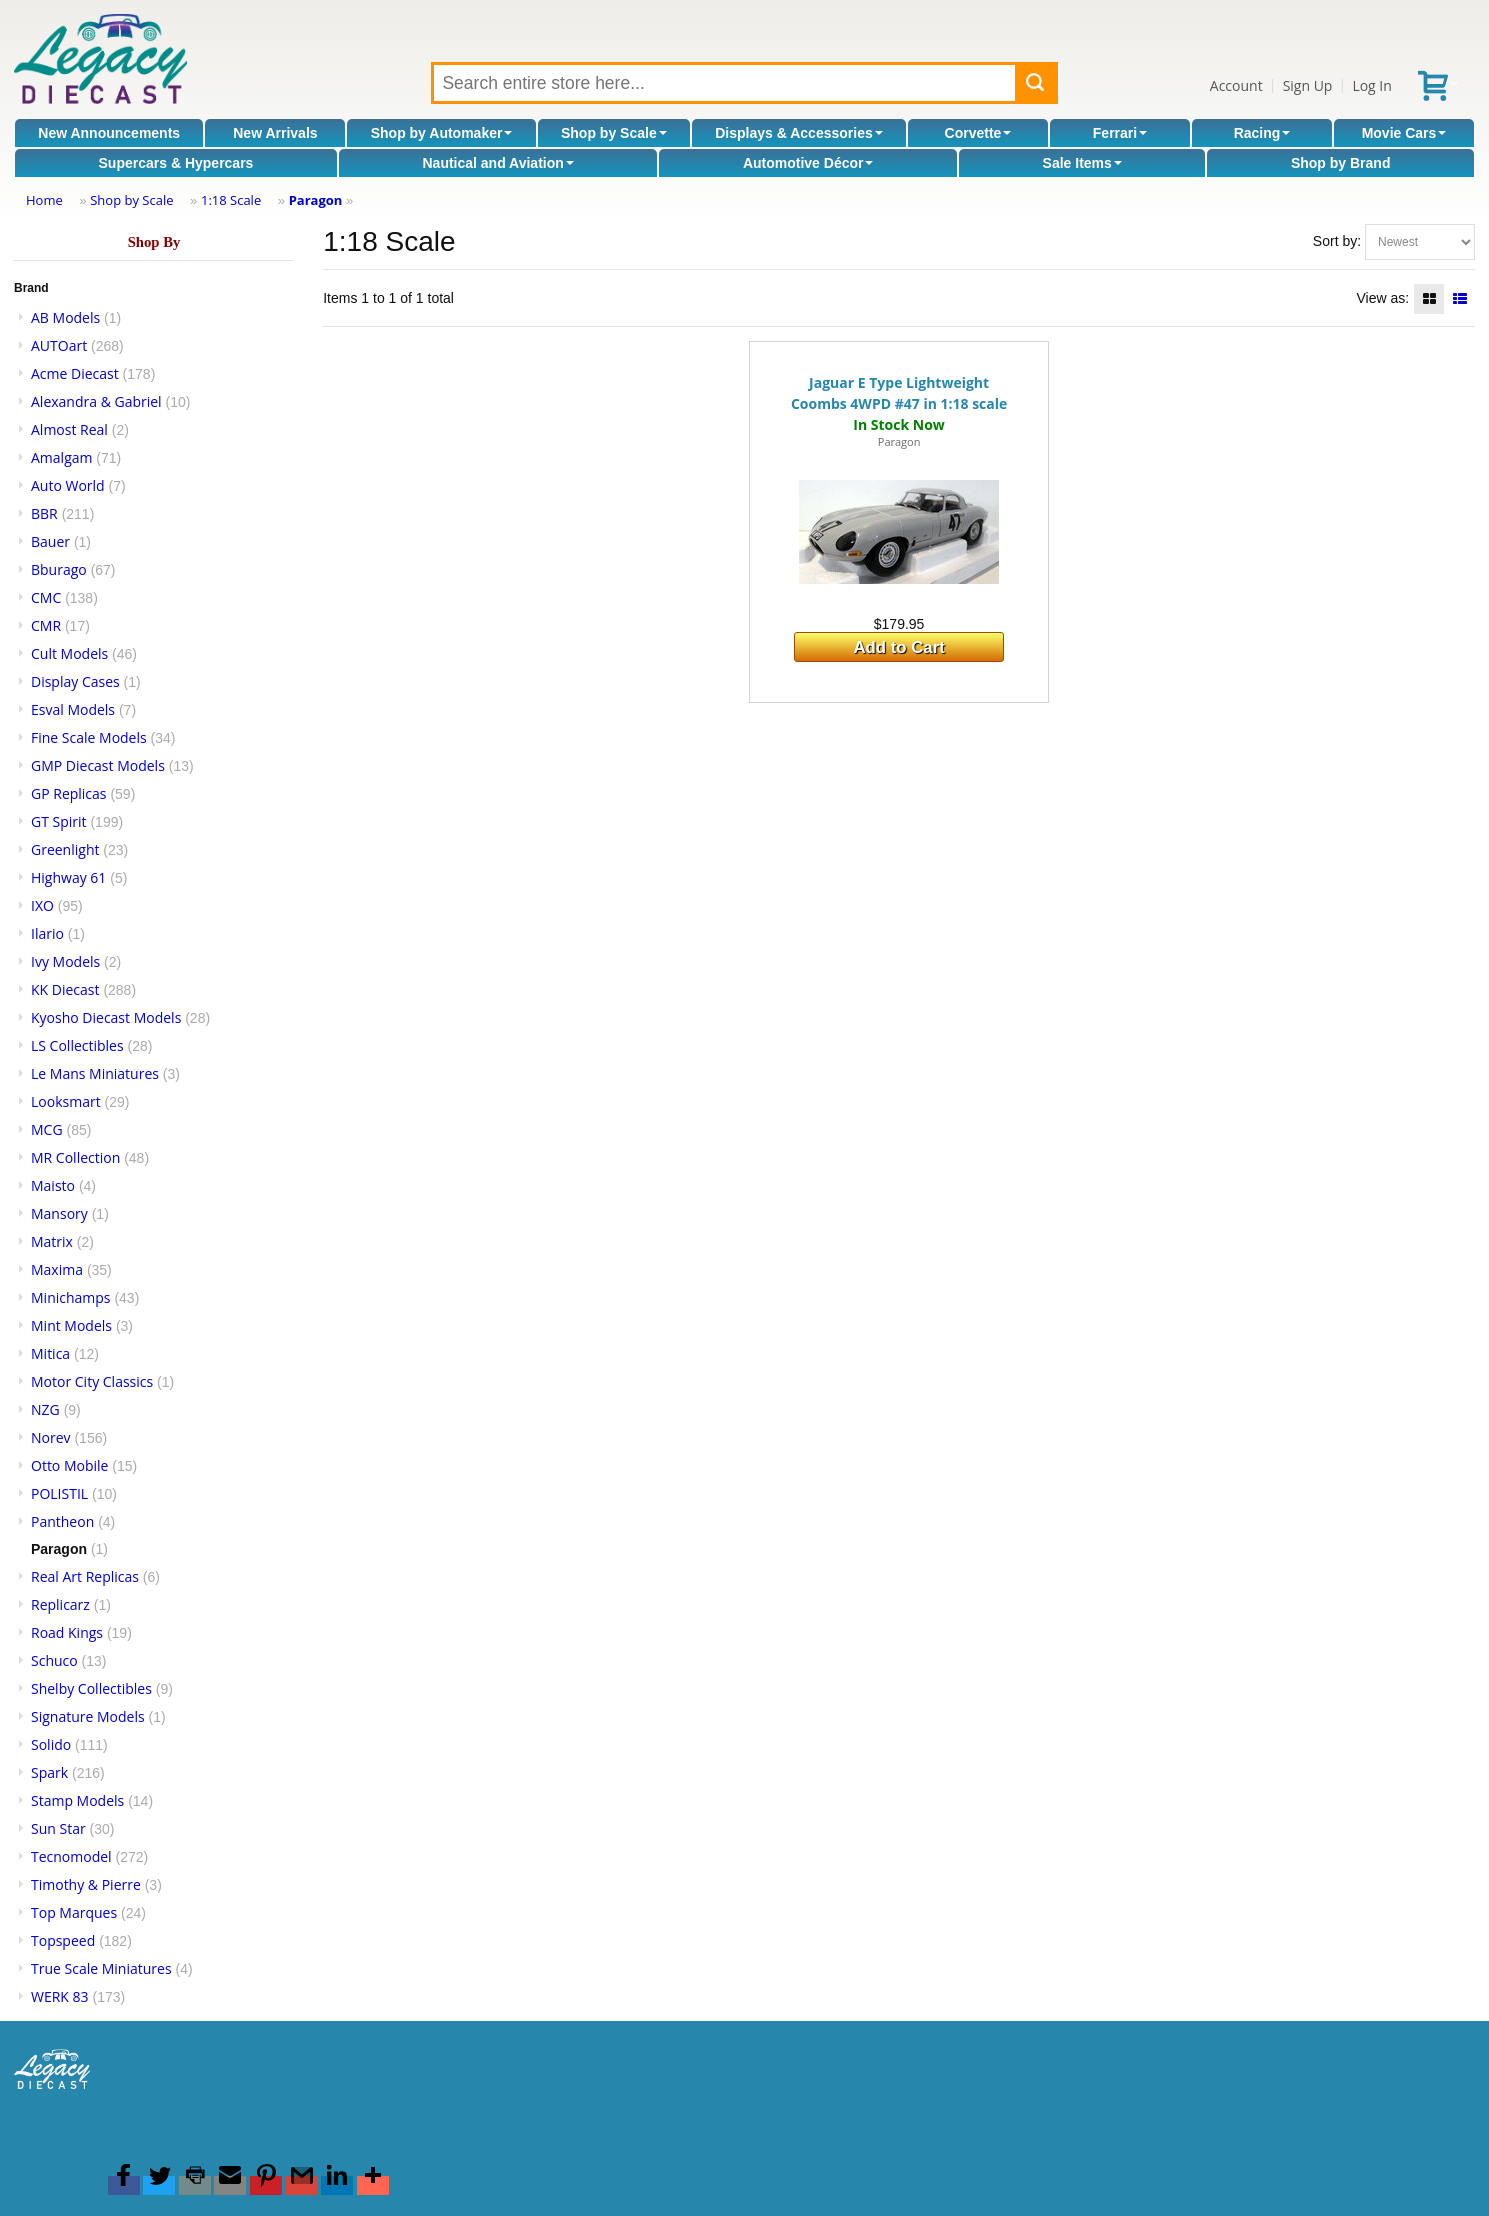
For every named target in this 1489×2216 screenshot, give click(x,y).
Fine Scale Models (89, 737)
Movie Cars (1404, 133)
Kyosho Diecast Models (106, 1017)
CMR (46, 625)
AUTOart (59, 345)
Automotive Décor (808, 163)
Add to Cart (898, 647)
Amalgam (61, 457)
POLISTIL (59, 1493)
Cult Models (69, 653)
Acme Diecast (75, 373)
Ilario (47, 933)
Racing (1262, 133)
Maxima (57, 1269)
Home (44, 200)
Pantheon (62, 1521)
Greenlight (65, 849)
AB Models (65, 317)
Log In (1371, 85)
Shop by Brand (1341, 163)
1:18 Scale (231, 200)
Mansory (59, 1213)
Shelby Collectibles (91, 1688)
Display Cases (75, 681)
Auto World (68, 485)
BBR (44, 513)
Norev (51, 1437)
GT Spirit (59, 821)
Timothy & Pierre (86, 1884)
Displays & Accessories (798, 133)
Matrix (52, 1241)
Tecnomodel (71, 1856)
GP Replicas (69, 793)
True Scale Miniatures (101, 1968)
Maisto (53, 1185)
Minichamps (71, 1297)
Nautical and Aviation (497, 163)
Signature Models (88, 1716)
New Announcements (109, 133)
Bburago (59, 569)
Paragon (316, 200)
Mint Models (71, 1325)
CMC (46, 597)
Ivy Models (65, 961)
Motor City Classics (92, 1381)
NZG (45, 1409)
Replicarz (60, 1604)
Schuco (54, 1660)
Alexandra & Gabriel (96, 401)
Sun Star (58, 1828)
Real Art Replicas (85, 1576)
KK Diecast (65, 989)
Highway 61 (68, 877)
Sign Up (1308, 85)
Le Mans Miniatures (95, 1073)
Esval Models (73, 709)
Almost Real (69, 429)
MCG (47, 1129)
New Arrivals (275, 133)
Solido (51, 1744)
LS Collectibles (77, 1045)
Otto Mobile (69, 1465)
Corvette (978, 133)
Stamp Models (77, 1800)
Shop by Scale (614, 133)
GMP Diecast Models (98, 765)
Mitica (50, 1353)
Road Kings (67, 1632)
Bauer (50, 541)
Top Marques (74, 1912)
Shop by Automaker (442, 133)
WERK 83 (60, 1996)
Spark (49, 1772)
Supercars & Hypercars (176, 163)
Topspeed (63, 1940)
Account (1236, 85)
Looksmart (66, 1101)
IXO (42, 905)
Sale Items (1082, 163)
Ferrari (1120, 133)
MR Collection (75, 1157)
